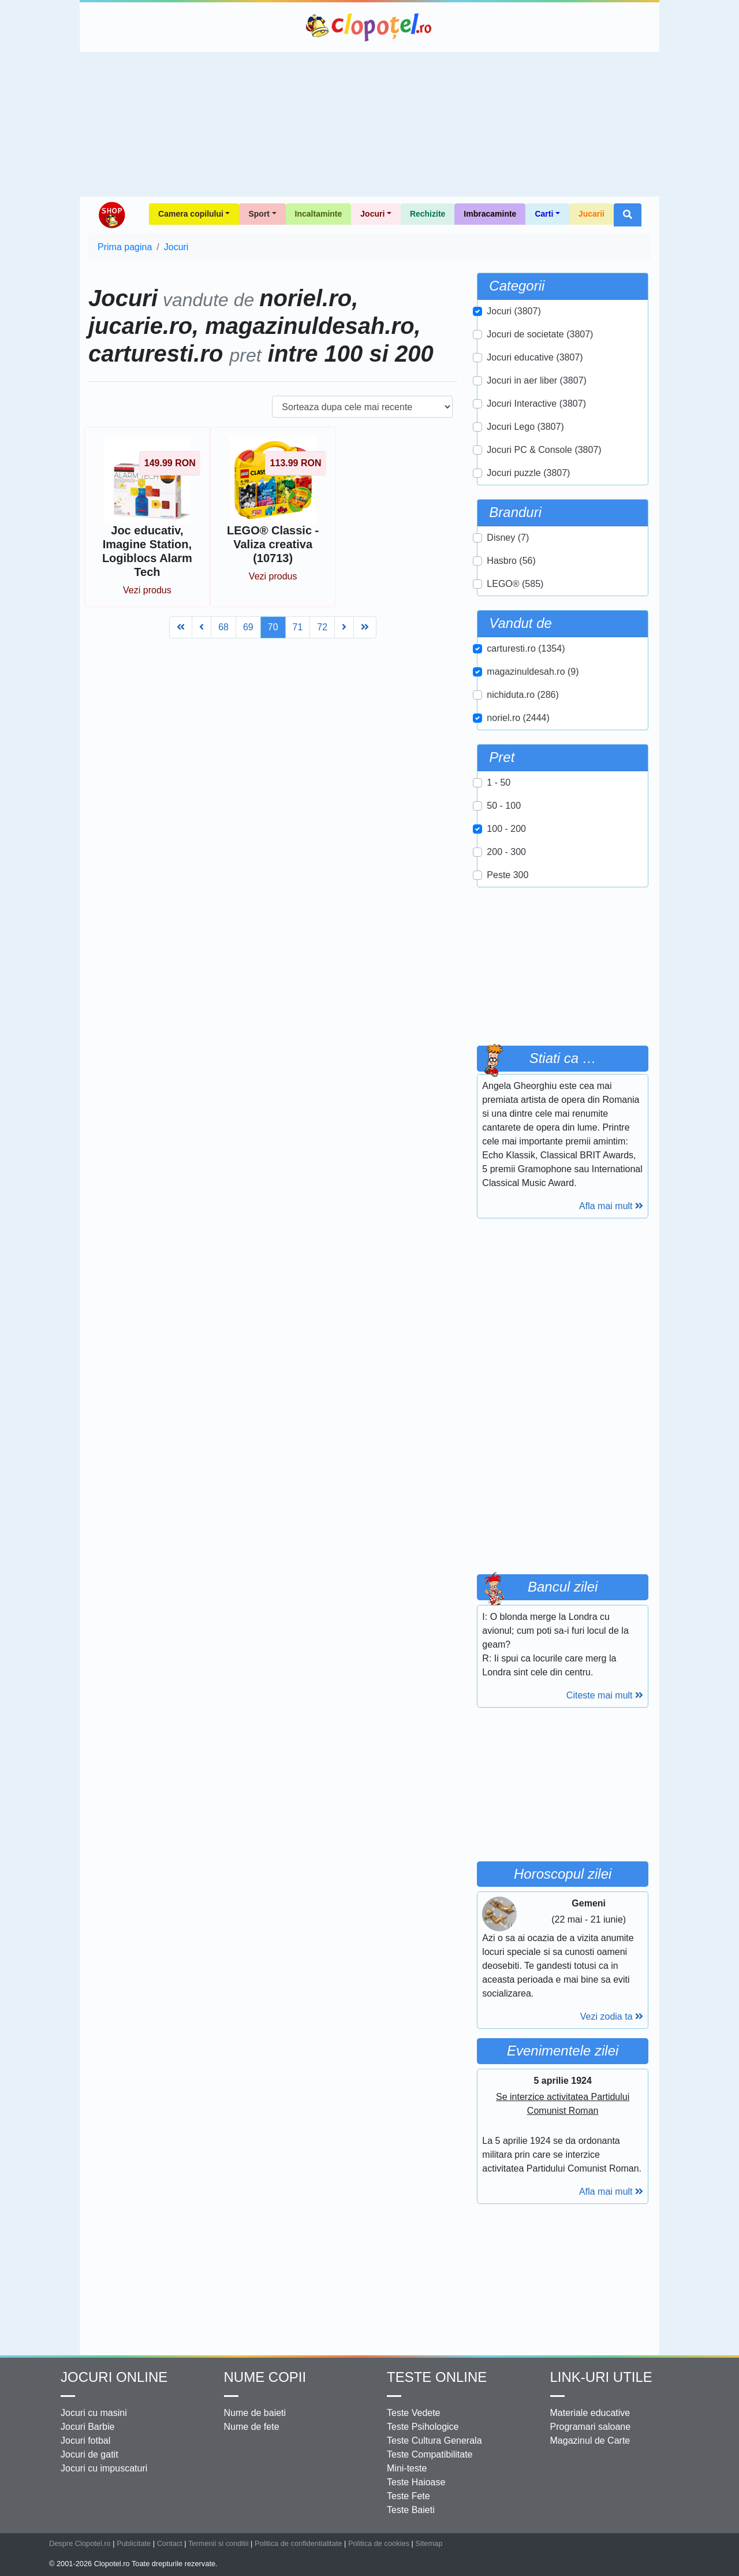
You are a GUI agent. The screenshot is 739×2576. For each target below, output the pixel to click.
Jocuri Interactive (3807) (536, 403)
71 (298, 627)
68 (223, 627)
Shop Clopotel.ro (111, 215)
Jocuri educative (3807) (535, 357)
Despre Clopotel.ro (80, 2543)
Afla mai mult (611, 1206)
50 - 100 (504, 806)
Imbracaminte (490, 213)
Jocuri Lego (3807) (525, 427)
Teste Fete (408, 2496)
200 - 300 (506, 852)
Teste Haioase (416, 2482)
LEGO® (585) (515, 584)
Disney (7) (508, 537)
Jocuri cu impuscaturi (104, 2468)
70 (273, 627)
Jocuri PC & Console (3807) (544, 450)
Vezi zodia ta (611, 2016)
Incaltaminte (318, 213)
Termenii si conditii (218, 2543)
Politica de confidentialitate (298, 2543)
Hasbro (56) (511, 561)
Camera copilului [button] (190, 213)
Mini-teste (407, 2468)
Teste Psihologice (423, 2427)
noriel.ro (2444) (518, 718)
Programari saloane (590, 2427)
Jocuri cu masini (94, 2413)
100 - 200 (506, 829)
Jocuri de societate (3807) (540, 334)
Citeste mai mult (604, 1695)
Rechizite (427, 213)
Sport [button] (259, 213)
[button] (627, 214)
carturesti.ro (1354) (526, 648)
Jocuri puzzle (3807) (528, 473)
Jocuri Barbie (87, 2427)
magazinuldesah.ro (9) (532, 671)
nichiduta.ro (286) (523, 695)
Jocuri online (114, 2377)
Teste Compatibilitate (430, 2454)
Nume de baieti (255, 2413)
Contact (169, 2543)
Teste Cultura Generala (434, 2440)
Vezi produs (147, 590)
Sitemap (428, 2543)
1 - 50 (498, 782)
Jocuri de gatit (89, 2454)
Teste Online (437, 2377)
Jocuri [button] (372, 213)
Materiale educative (590, 2413)
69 (248, 627)
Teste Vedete (414, 2413)
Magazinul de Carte (590, 2440)
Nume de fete (251, 2427)
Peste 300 (507, 875)
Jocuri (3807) (513, 311)
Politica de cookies (378, 2543)
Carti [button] (544, 213)
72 (322, 627)
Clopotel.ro (369, 27)
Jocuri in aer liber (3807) (537, 380)
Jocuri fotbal (85, 2440)
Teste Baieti (411, 2510)
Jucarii (591, 213)
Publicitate (134, 2543)
